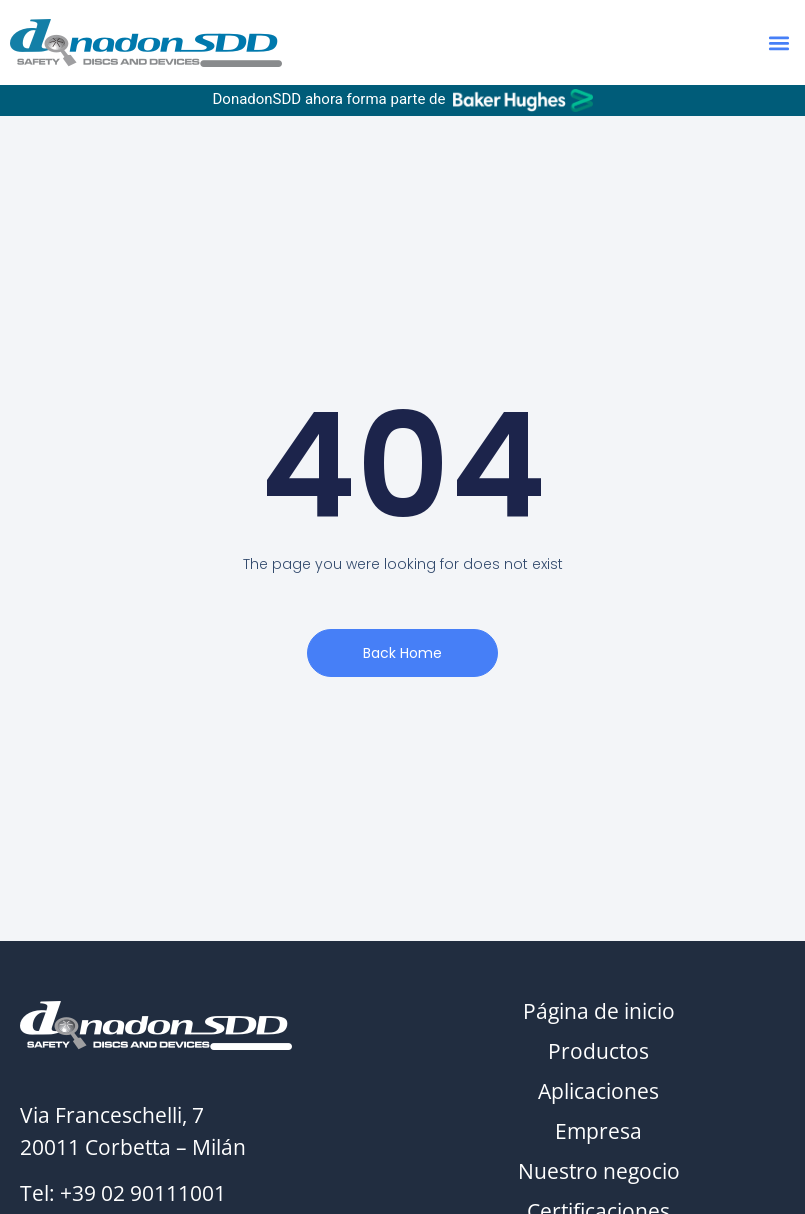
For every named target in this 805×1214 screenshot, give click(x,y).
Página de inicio (599, 1011)
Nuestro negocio (599, 1171)
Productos (598, 1051)
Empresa (598, 1131)
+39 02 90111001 (143, 1193)
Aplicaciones (598, 1091)
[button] (778, 42)
